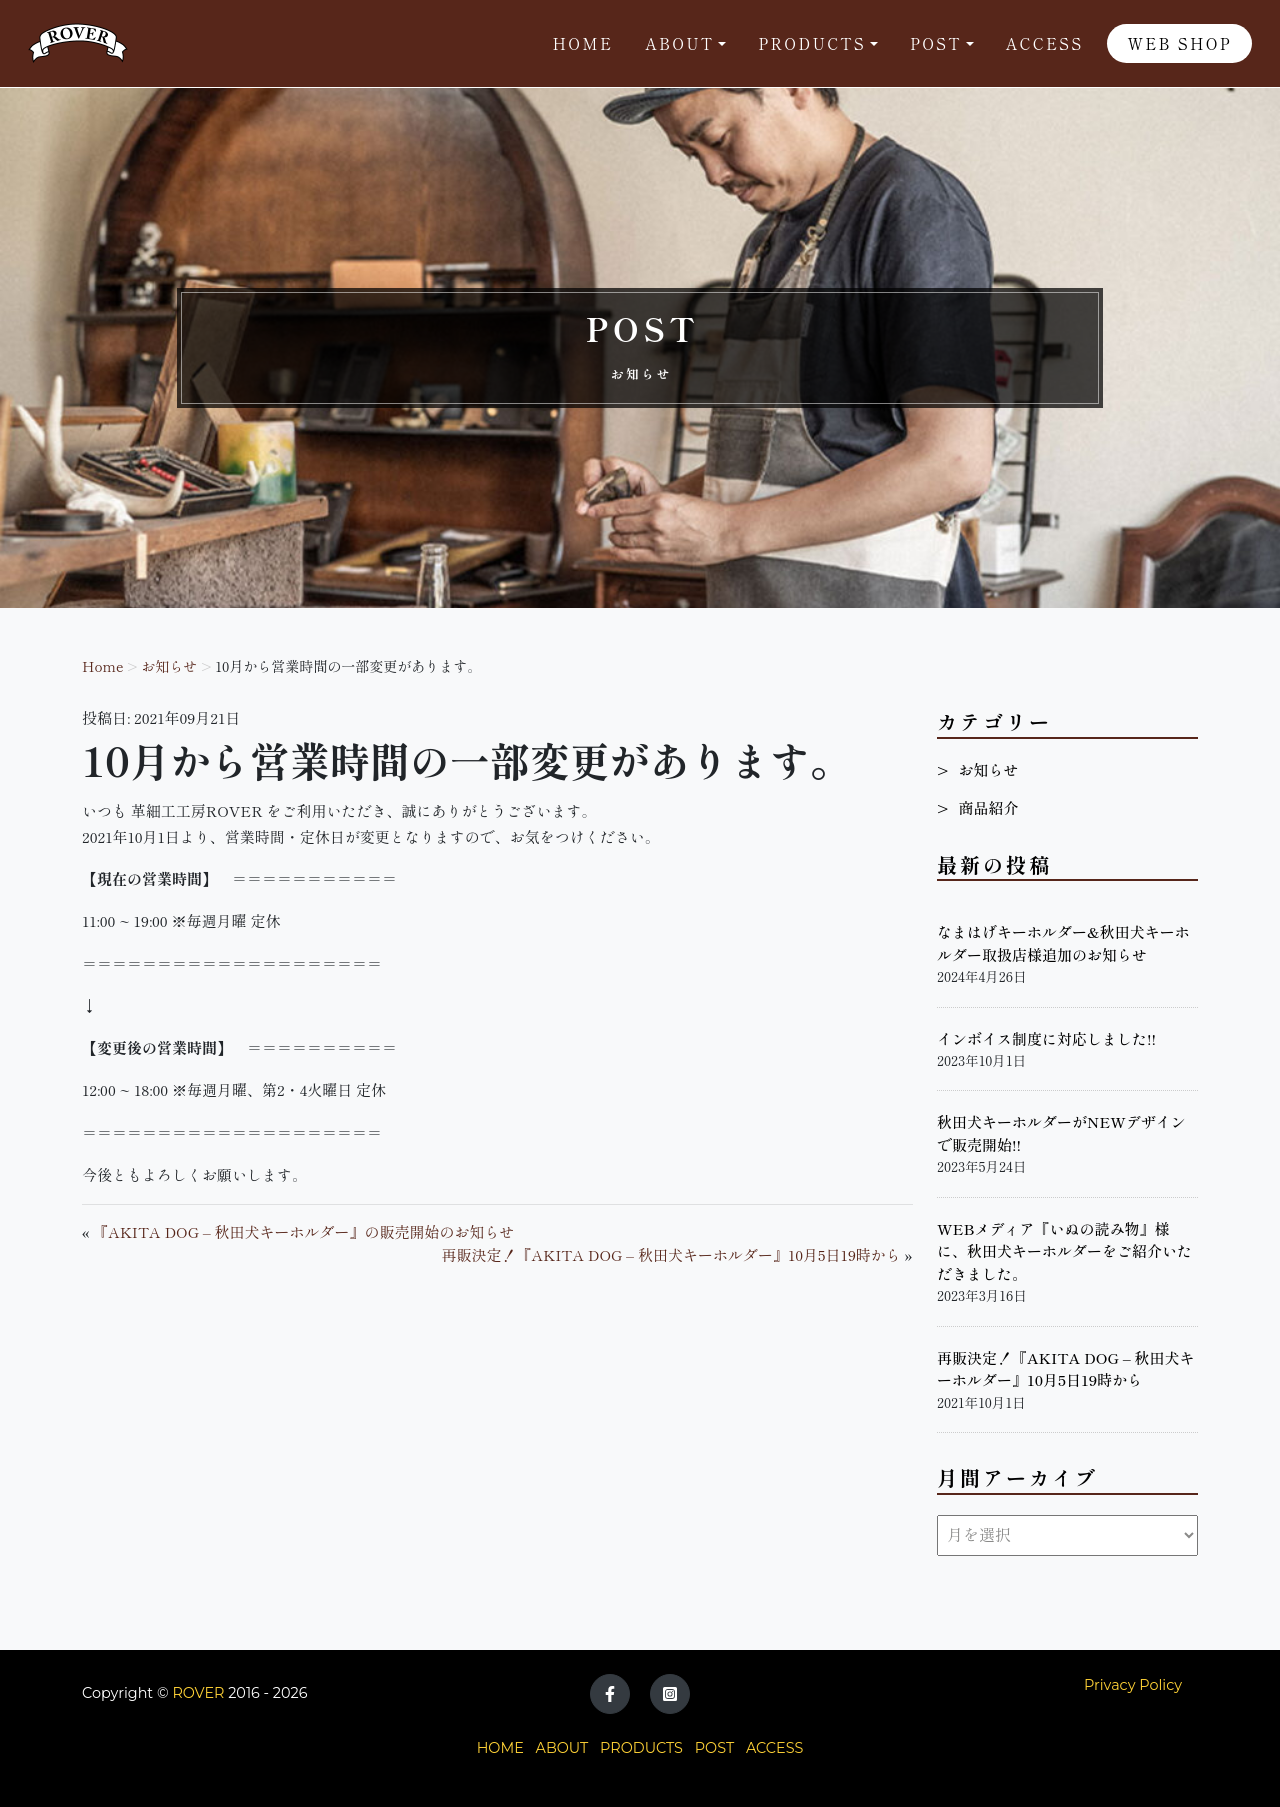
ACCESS (774, 1748)
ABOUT (562, 1748)
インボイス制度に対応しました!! (1046, 1038)
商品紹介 (988, 807)
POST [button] (936, 44)
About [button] (679, 44)
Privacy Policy (1133, 1685)
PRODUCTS (641, 1748)
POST (714, 1748)
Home (583, 44)
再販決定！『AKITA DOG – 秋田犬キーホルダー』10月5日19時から (671, 1254)
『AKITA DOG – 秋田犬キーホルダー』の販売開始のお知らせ (303, 1231)
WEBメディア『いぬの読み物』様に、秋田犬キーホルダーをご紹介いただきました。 (1064, 1251)
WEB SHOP (1179, 44)
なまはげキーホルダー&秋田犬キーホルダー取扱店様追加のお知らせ (1063, 943)
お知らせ (169, 666)
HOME (500, 1748)
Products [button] (812, 44)
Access (1045, 44)
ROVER (198, 1693)
